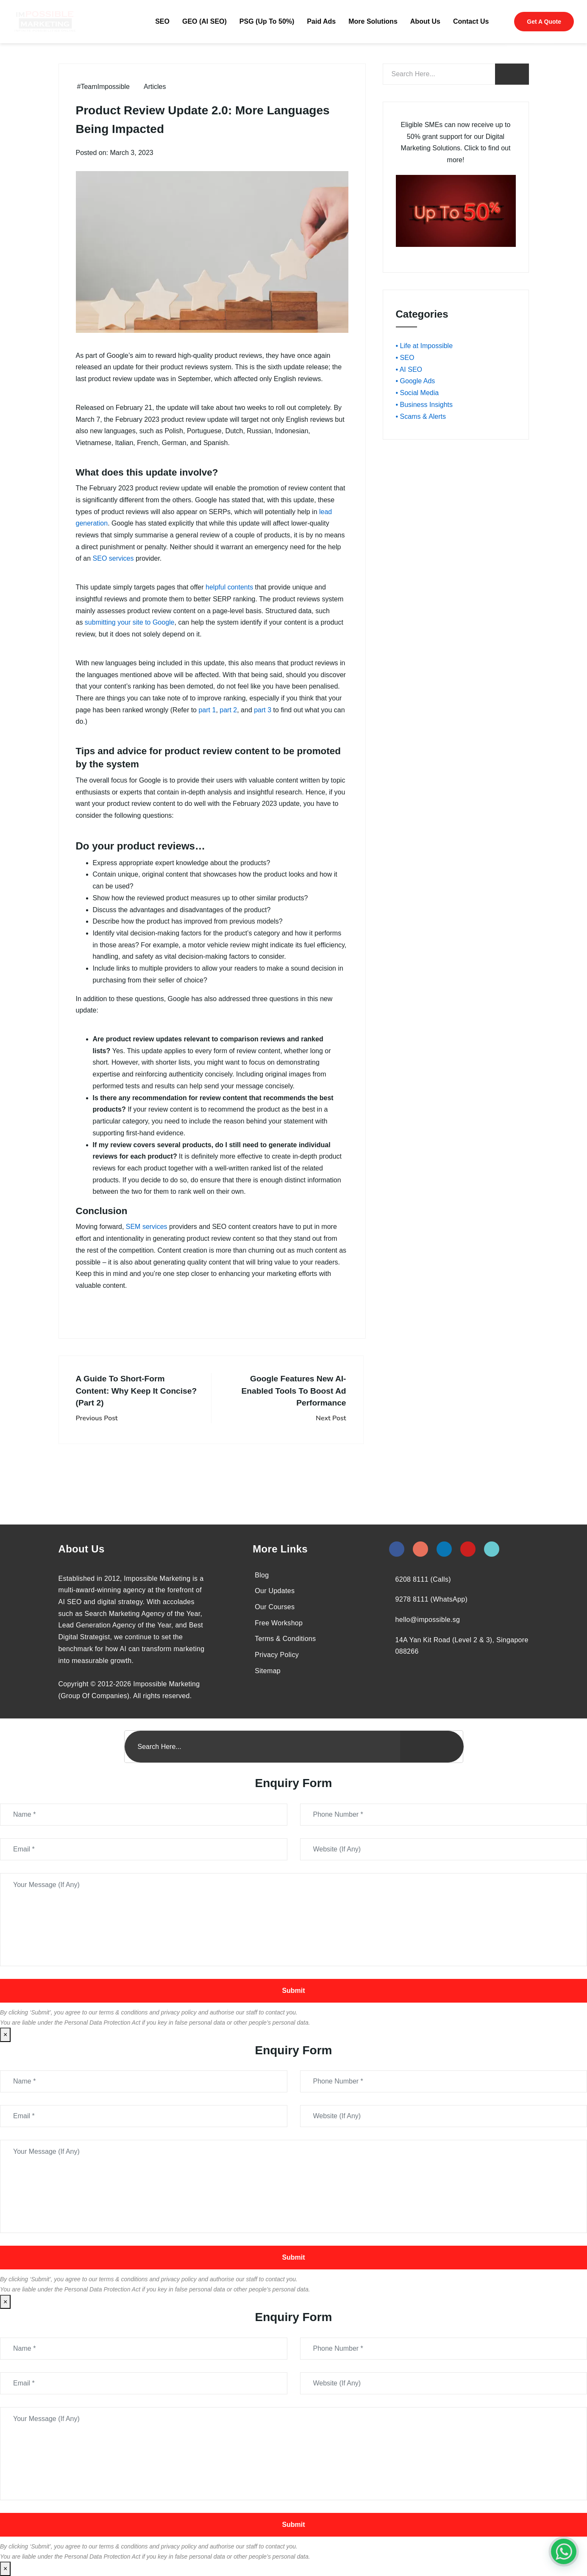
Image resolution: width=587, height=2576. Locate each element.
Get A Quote (544, 21)
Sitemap (268, 1670)
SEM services (146, 1226)
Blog (262, 1575)
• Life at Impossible (424, 345)
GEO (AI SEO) (204, 21)
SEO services (113, 558)
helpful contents (229, 587)
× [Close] (5, 2034)
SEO (162, 21)
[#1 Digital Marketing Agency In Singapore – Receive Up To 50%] (563, 2551)
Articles (155, 86)
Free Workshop (279, 1623)
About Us (425, 21)
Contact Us (471, 21)
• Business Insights (424, 404)
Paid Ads (321, 21)
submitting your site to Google (130, 622)
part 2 (228, 710)
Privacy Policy (277, 1654)
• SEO (405, 357)
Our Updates (275, 1590)
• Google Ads (415, 381)
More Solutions (373, 21)
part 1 (207, 710)
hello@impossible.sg (427, 1619)
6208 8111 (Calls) (423, 1579)
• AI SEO (409, 369)
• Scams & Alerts (421, 416)
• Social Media (417, 392)
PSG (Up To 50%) (267, 21)
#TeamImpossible (103, 86)
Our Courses (275, 1606)
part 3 (262, 710)
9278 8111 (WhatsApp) (431, 1599)
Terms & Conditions (285, 1638)
